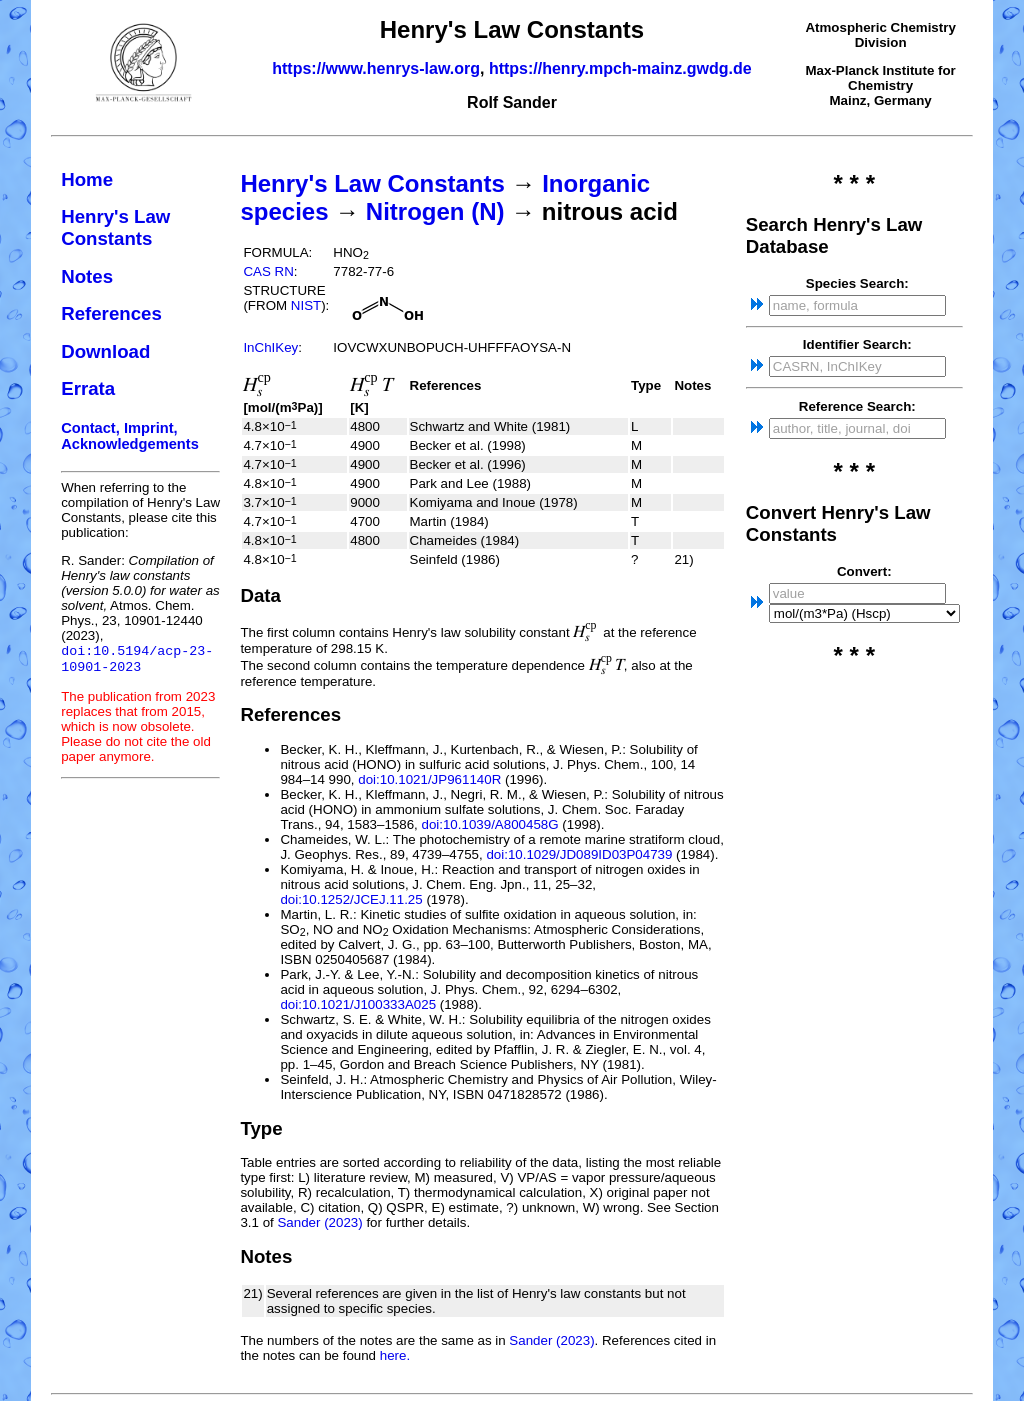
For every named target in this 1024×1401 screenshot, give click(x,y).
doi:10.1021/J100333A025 (358, 1004)
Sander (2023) (319, 1222)
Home (87, 179)
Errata (88, 388)
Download (105, 351)
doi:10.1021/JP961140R (429, 779)
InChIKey (270, 347)
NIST (306, 305)
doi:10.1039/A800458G (489, 824)
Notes (87, 276)
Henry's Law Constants (115, 227)
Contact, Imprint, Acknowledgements (130, 436)
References (111, 313)
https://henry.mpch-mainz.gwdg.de (620, 68)
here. (395, 1355)
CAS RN (268, 271)
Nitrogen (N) (435, 211)
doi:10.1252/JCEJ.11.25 (351, 899)
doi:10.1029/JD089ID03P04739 (579, 854)
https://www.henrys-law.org (376, 68)
